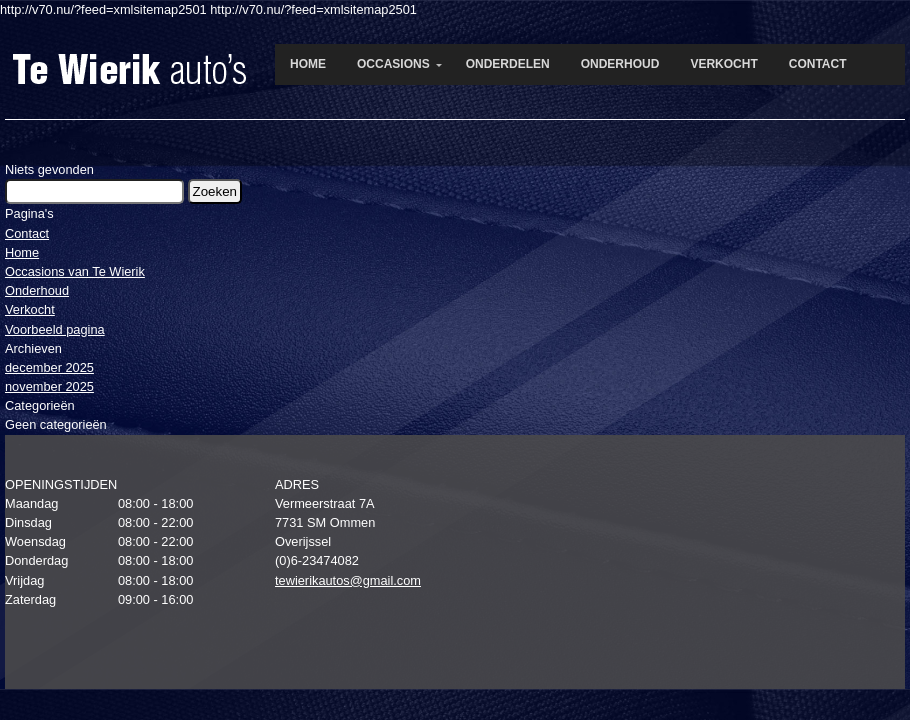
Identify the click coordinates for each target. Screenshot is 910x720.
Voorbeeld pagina (55, 329)
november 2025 (49, 386)
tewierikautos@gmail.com (348, 580)
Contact (27, 233)
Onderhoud (37, 290)
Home (22, 252)
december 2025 (49, 367)
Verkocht (30, 309)
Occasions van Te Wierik (75, 271)
